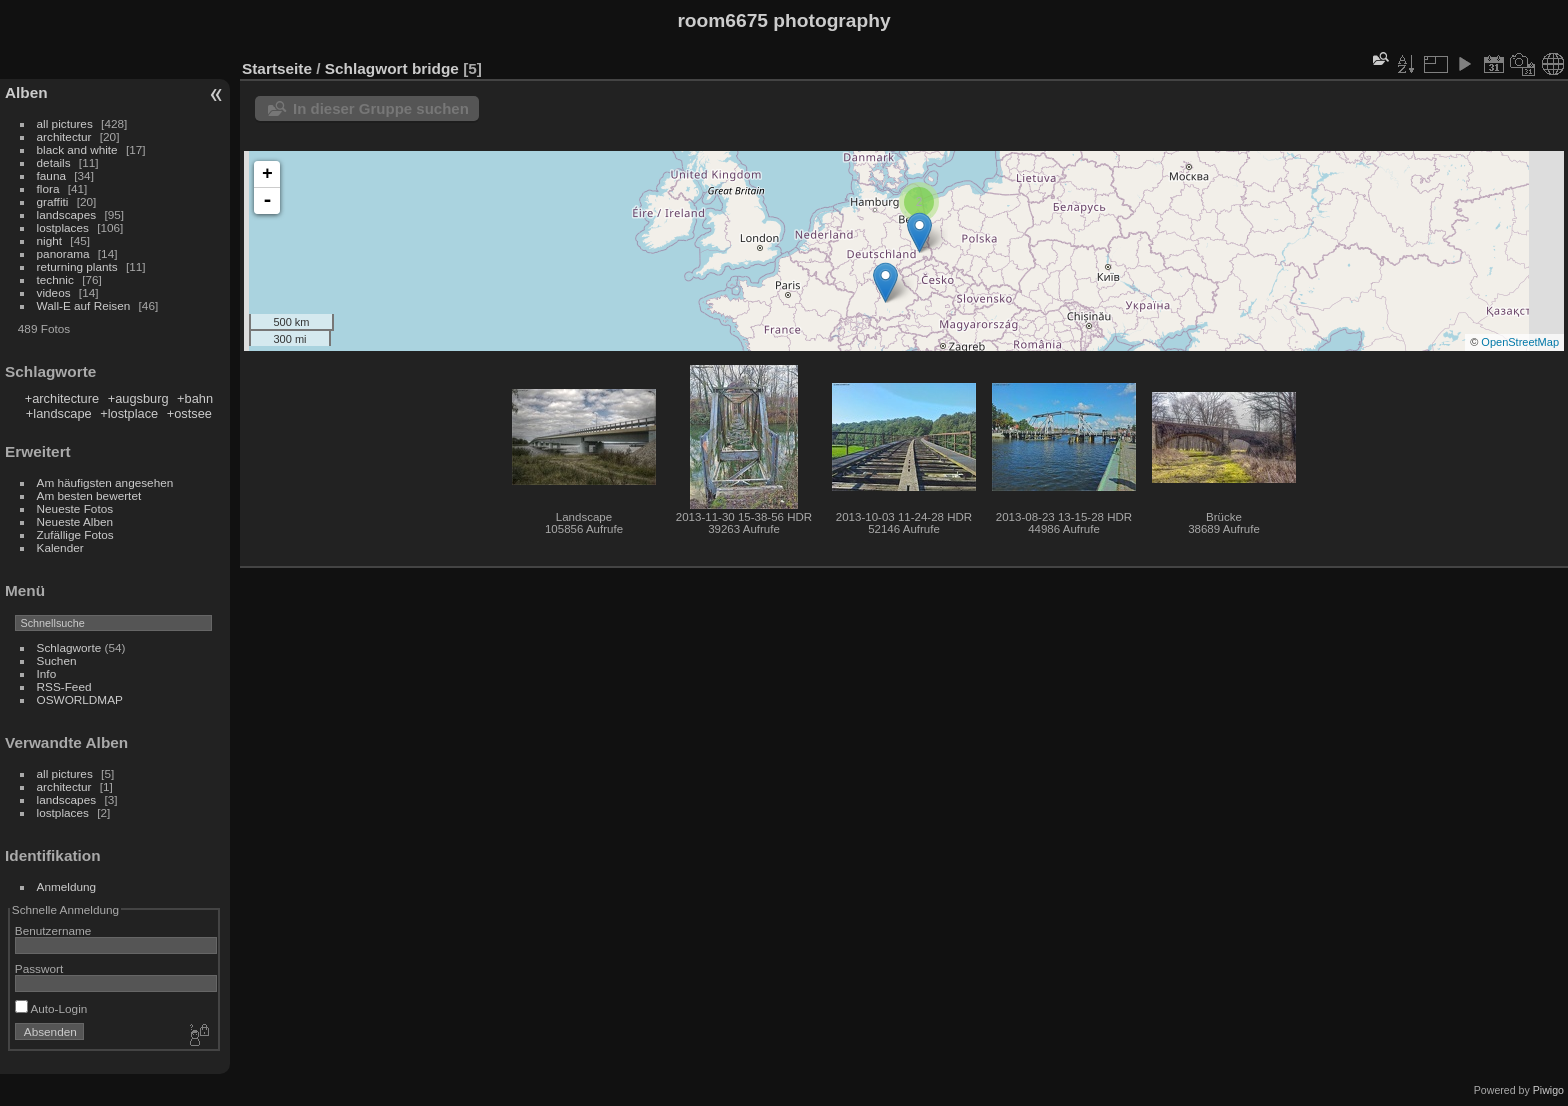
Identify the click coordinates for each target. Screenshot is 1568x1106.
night (50, 240)
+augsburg (138, 398)
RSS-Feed (64, 686)
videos (54, 292)
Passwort (39, 968)
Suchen (57, 660)
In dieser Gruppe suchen (381, 108)
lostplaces (63, 227)
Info (47, 673)
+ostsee (189, 413)
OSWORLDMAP (80, 699)
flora (48, 188)
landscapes (67, 214)
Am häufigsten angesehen (105, 482)
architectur (64, 136)
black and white (77, 149)
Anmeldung (67, 886)
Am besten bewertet (89, 495)
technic (55, 279)
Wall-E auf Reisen (84, 305)
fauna (51, 175)
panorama (63, 253)
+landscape (59, 413)
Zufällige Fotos (75, 534)
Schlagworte (69, 647)
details (54, 162)
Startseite (277, 68)
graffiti (53, 201)
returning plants (77, 266)
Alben (26, 92)
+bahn (195, 398)
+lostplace (129, 413)
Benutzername (53, 930)
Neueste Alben (75, 521)
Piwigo (1548, 1090)
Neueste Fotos (75, 508)
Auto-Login (51, 1008)
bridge (435, 68)
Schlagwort (366, 68)
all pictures (65, 123)
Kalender (60, 547)
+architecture (62, 398)
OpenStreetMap (1520, 342)
